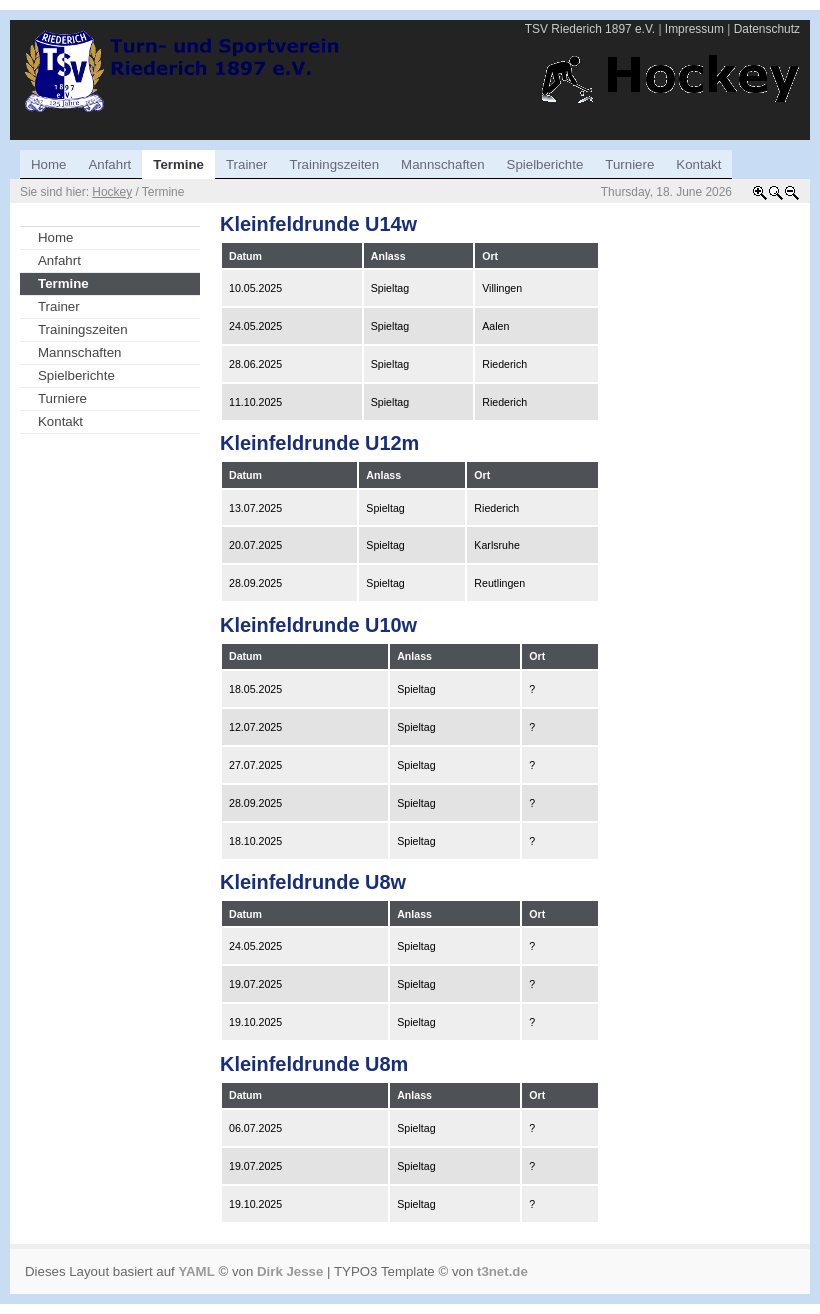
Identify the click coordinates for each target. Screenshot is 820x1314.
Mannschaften (79, 352)
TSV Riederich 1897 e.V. (590, 29)
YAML (196, 1271)
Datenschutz (767, 29)
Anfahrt (59, 260)
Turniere (62, 398)
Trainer (59, 306)
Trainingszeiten (83, 329)
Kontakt (60, 421)
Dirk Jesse (290, 1271)
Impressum (694, 29)
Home (55, 237)
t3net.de (502, 1271)
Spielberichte (76, 375)
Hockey (112, 192)
